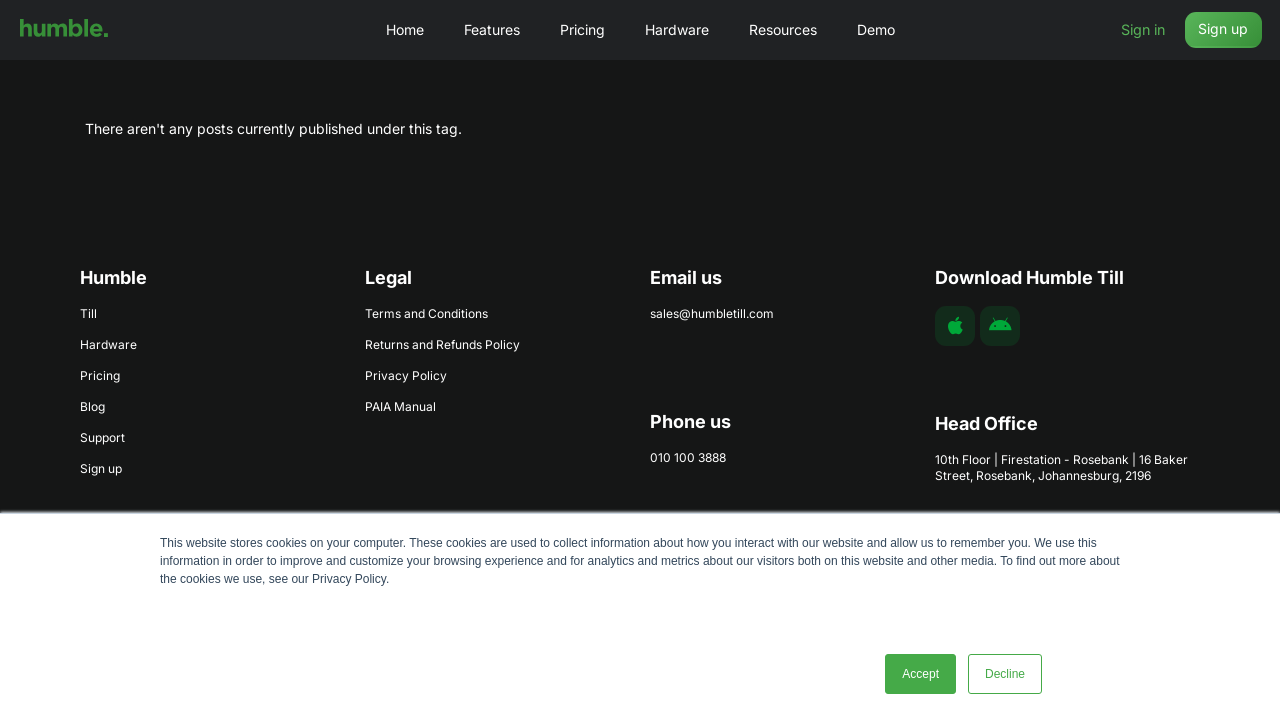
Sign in (1140, 29)
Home (405, 29)
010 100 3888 (688, 457)
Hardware (677, 29)
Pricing (582, 29)
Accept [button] (920, 674)
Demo (876, 29)
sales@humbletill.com (712, 313)
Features (492, 29)
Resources (783, 29)
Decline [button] (1005, 674)
